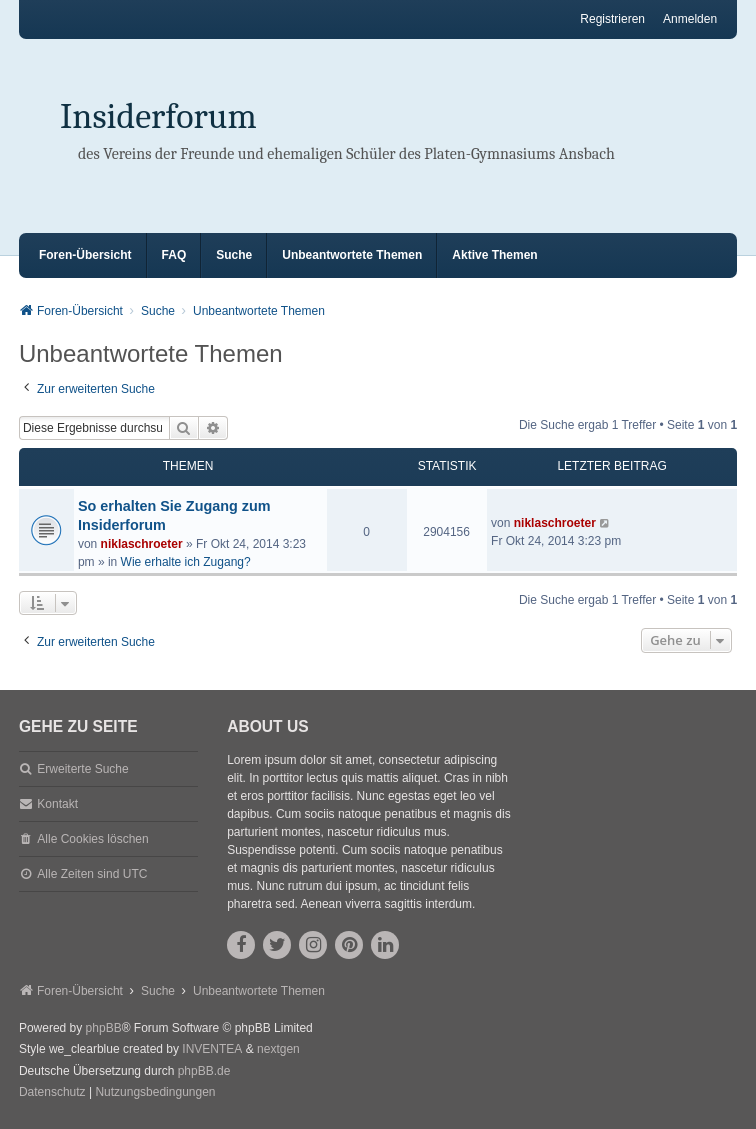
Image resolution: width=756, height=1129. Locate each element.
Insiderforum (158, 116)
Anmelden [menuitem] (690, 19)
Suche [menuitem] (234, 255)
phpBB (104, 1028)
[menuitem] (52, 1093)
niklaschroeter (142, 544)
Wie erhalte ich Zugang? (186, 562)
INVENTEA (212, 1049)
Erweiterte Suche (82, 769)
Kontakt (57, 804)
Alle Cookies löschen (92, 839)
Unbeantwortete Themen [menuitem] (352, 255)
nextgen (278, 1049)
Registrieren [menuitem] (612, 19)
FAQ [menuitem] (174, 255)
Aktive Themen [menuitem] (494, 255)
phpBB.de (204, 1071)
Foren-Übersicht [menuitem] (85, 255)
